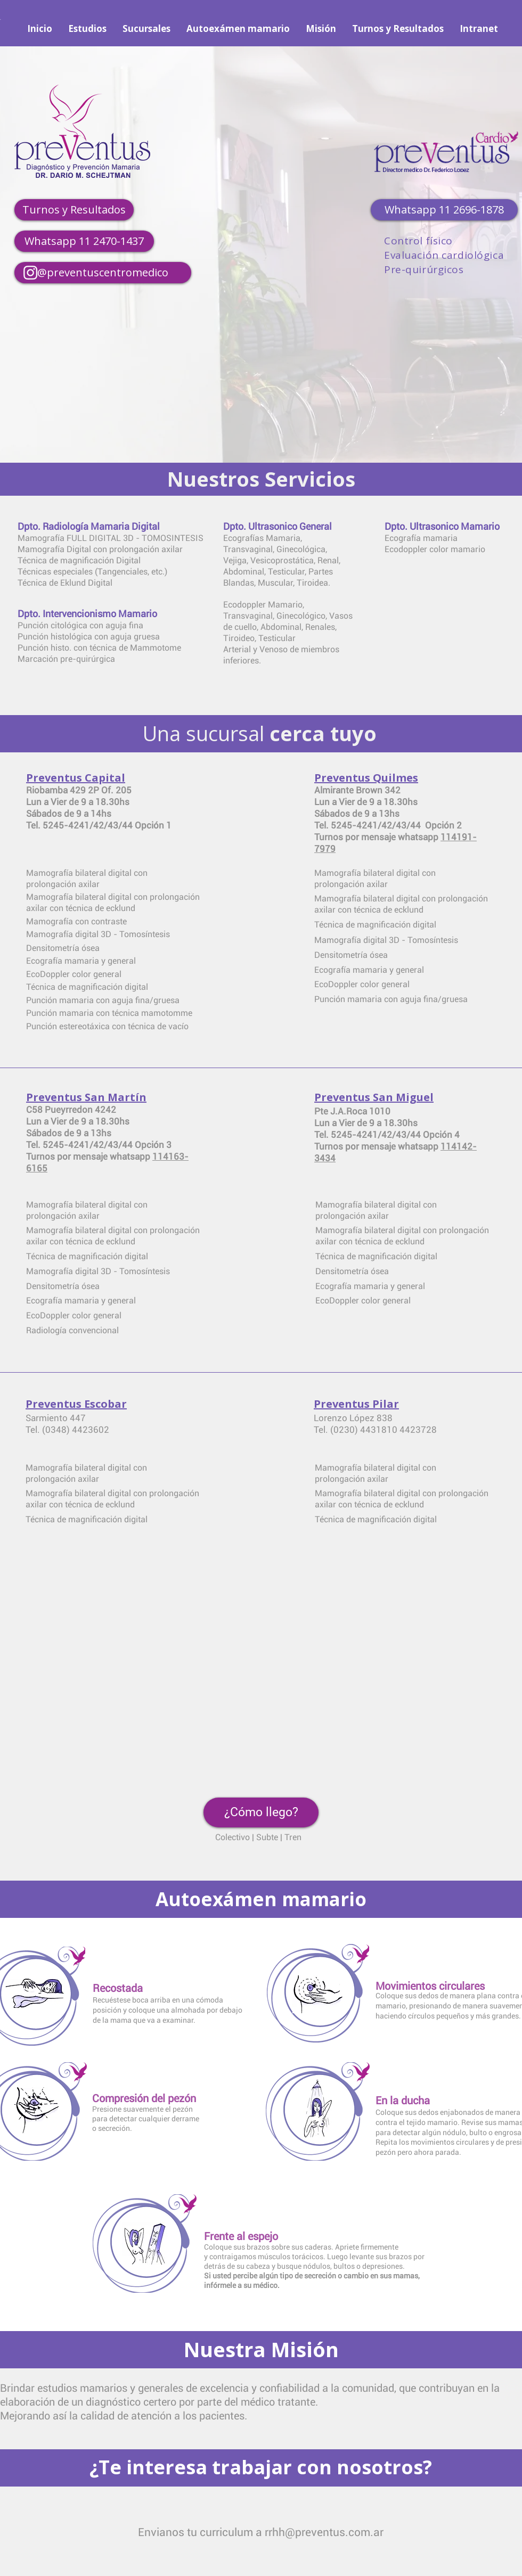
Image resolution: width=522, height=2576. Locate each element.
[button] (261, 1812)
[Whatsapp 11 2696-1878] (444, 209)
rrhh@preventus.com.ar (324, 2532)
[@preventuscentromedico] (102, 272)
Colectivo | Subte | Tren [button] (258, 1837)
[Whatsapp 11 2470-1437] (84, 241)
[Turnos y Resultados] (74, 209)
